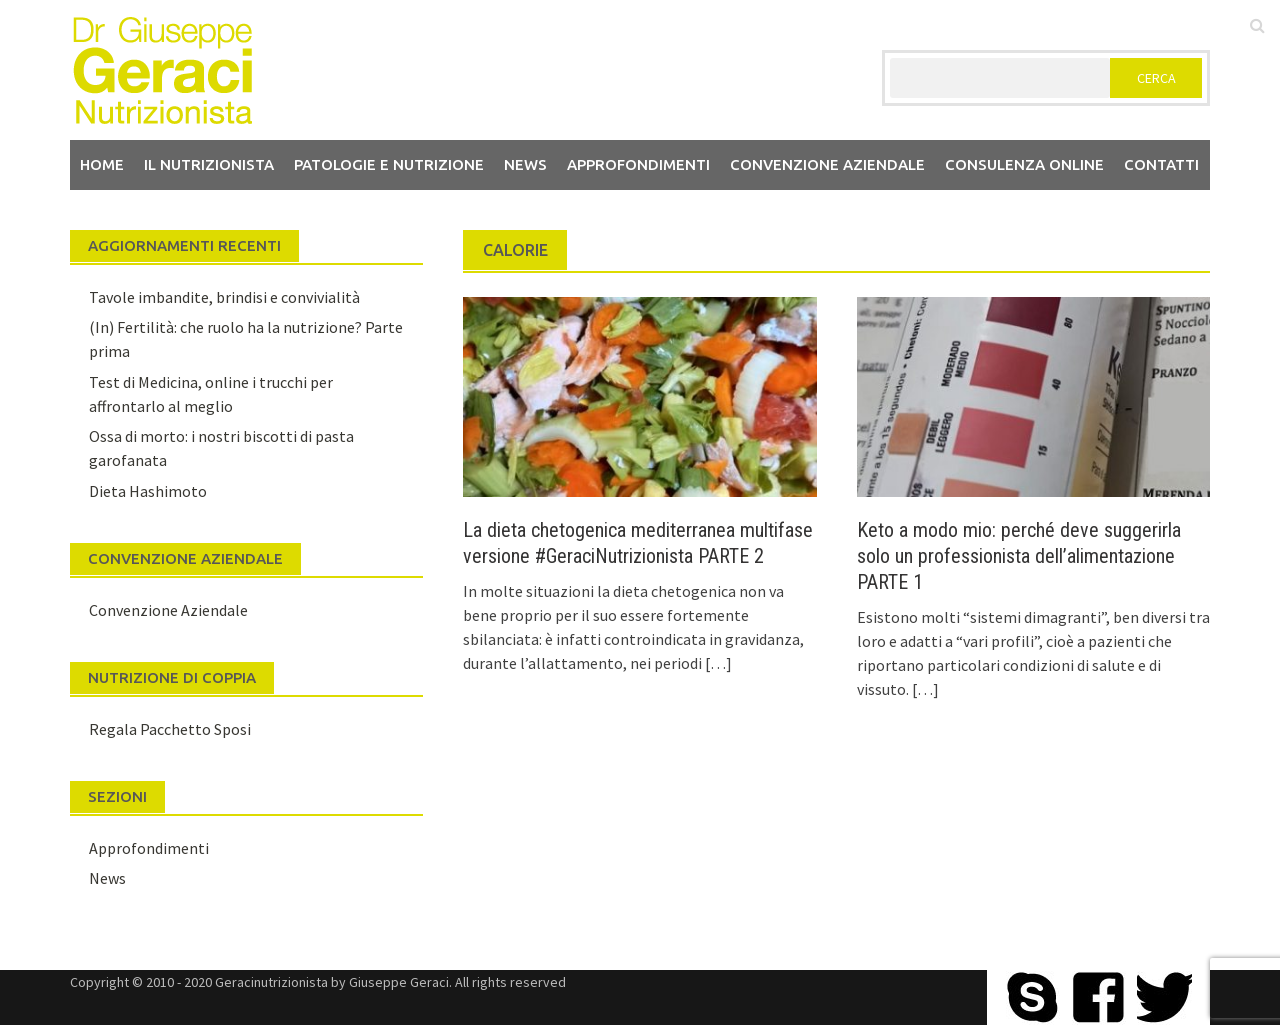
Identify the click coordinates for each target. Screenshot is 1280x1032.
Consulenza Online (1024, 164)
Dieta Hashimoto (148, 491)
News (525, 164)
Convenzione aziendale (827, 164)
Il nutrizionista (209, 164)
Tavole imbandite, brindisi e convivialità (224, 297)
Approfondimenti (638, 164)
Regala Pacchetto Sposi (170, 729)
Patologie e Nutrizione (389, 164)
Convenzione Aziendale (168, 610)
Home (102, 164)
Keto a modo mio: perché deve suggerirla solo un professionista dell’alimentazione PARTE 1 (1019, 556)
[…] (717, 663)
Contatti (1161, 164)
